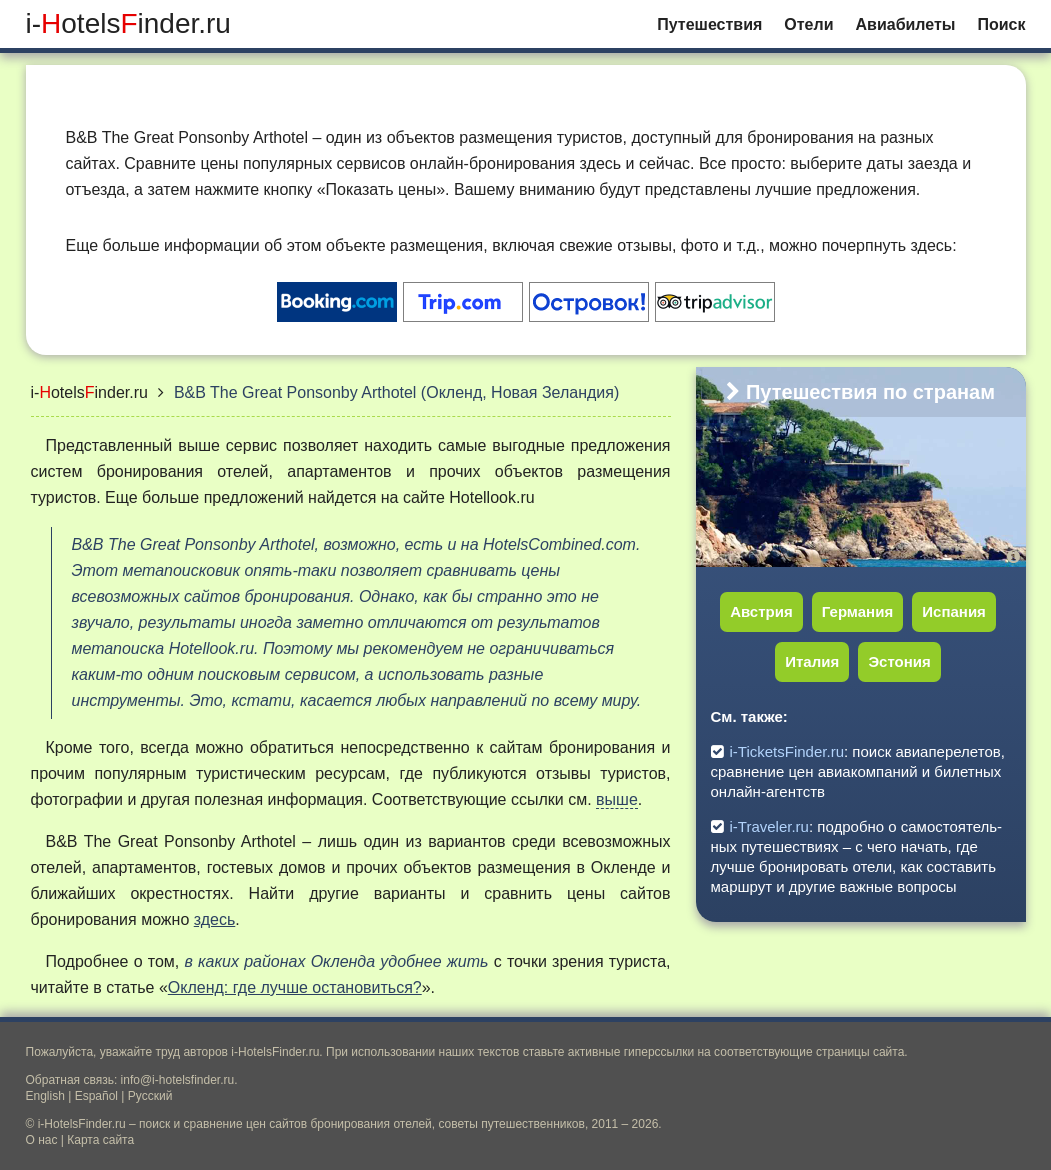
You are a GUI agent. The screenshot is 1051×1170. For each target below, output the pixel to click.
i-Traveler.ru (769, 826)
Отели (808, 24)
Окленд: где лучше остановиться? (295, 987)
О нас (42, 1140)
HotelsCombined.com (559, 544)
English (45, 1096)
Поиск (1001, 24)
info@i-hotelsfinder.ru (178, 1080)
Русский (150, 1096)
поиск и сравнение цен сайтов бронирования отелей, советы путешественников (362, 1124)
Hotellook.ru (491, 497)
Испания (954, 611)
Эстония (899, 661)
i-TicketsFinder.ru (787, 751)
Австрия (761, 611)
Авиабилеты (906, 24)
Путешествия (709, 24)
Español (96, 1096)
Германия (857, 611)
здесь (215, 919)
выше (617, 799)
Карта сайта (100, 1140)
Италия (812, 661)
